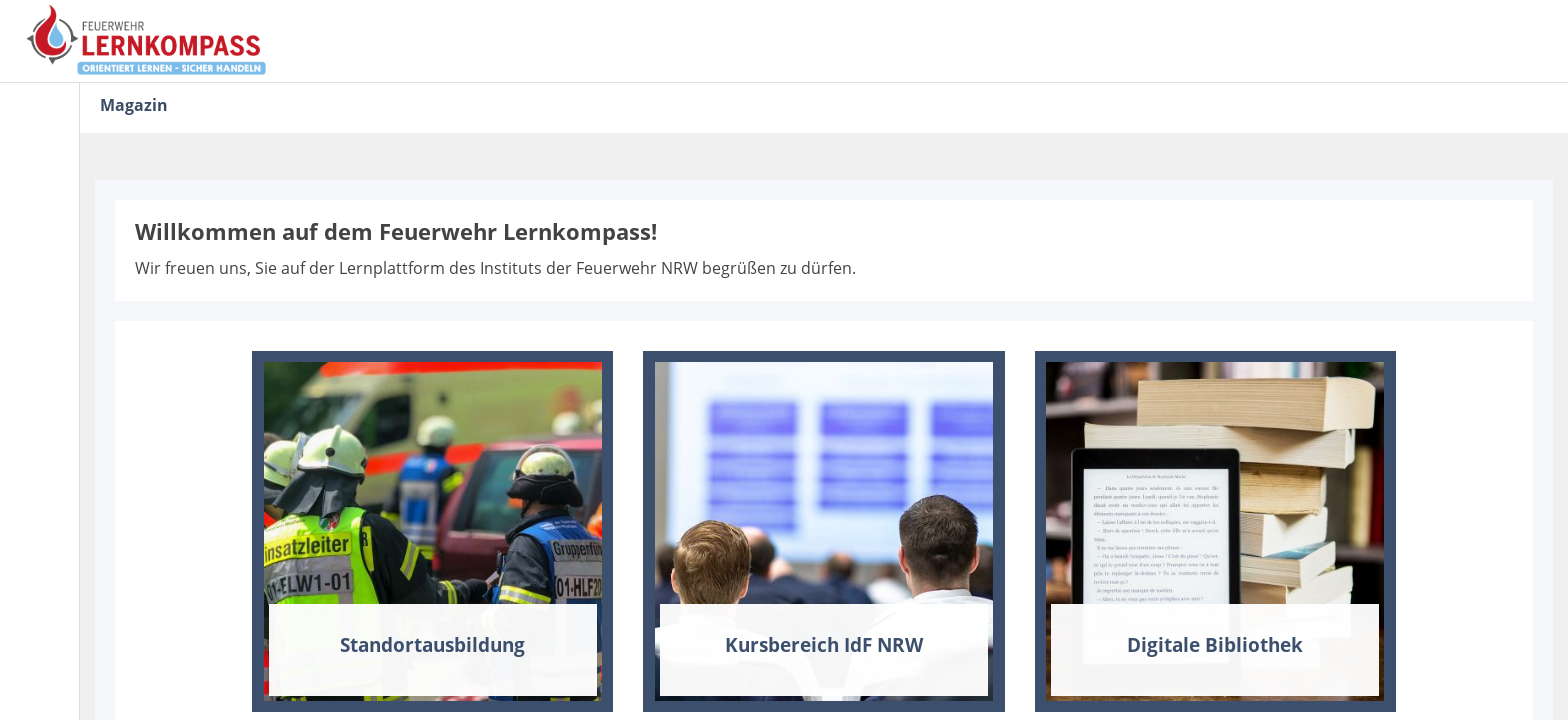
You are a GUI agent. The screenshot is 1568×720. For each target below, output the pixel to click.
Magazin (134, 105)
